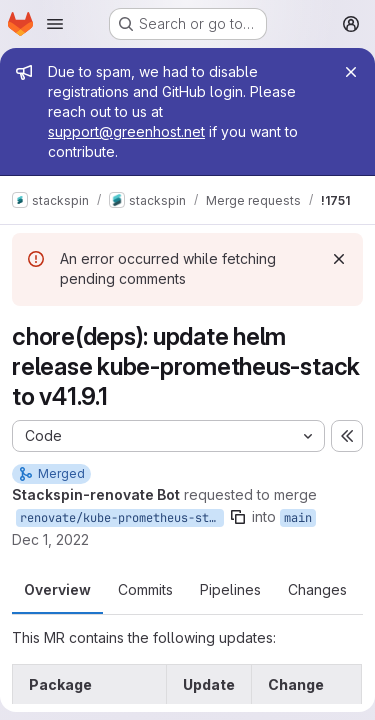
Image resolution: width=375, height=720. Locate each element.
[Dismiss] (339, 259)
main (298, 518)
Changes (317, 589)
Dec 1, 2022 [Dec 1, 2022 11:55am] (50, 539)
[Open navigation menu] (55, 24)
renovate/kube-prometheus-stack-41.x (122, 518)
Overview (57, 589)
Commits (145, 589)
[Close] (351, 72)
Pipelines (230, 589)
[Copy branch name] (238, 517)
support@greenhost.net (126, 131)
